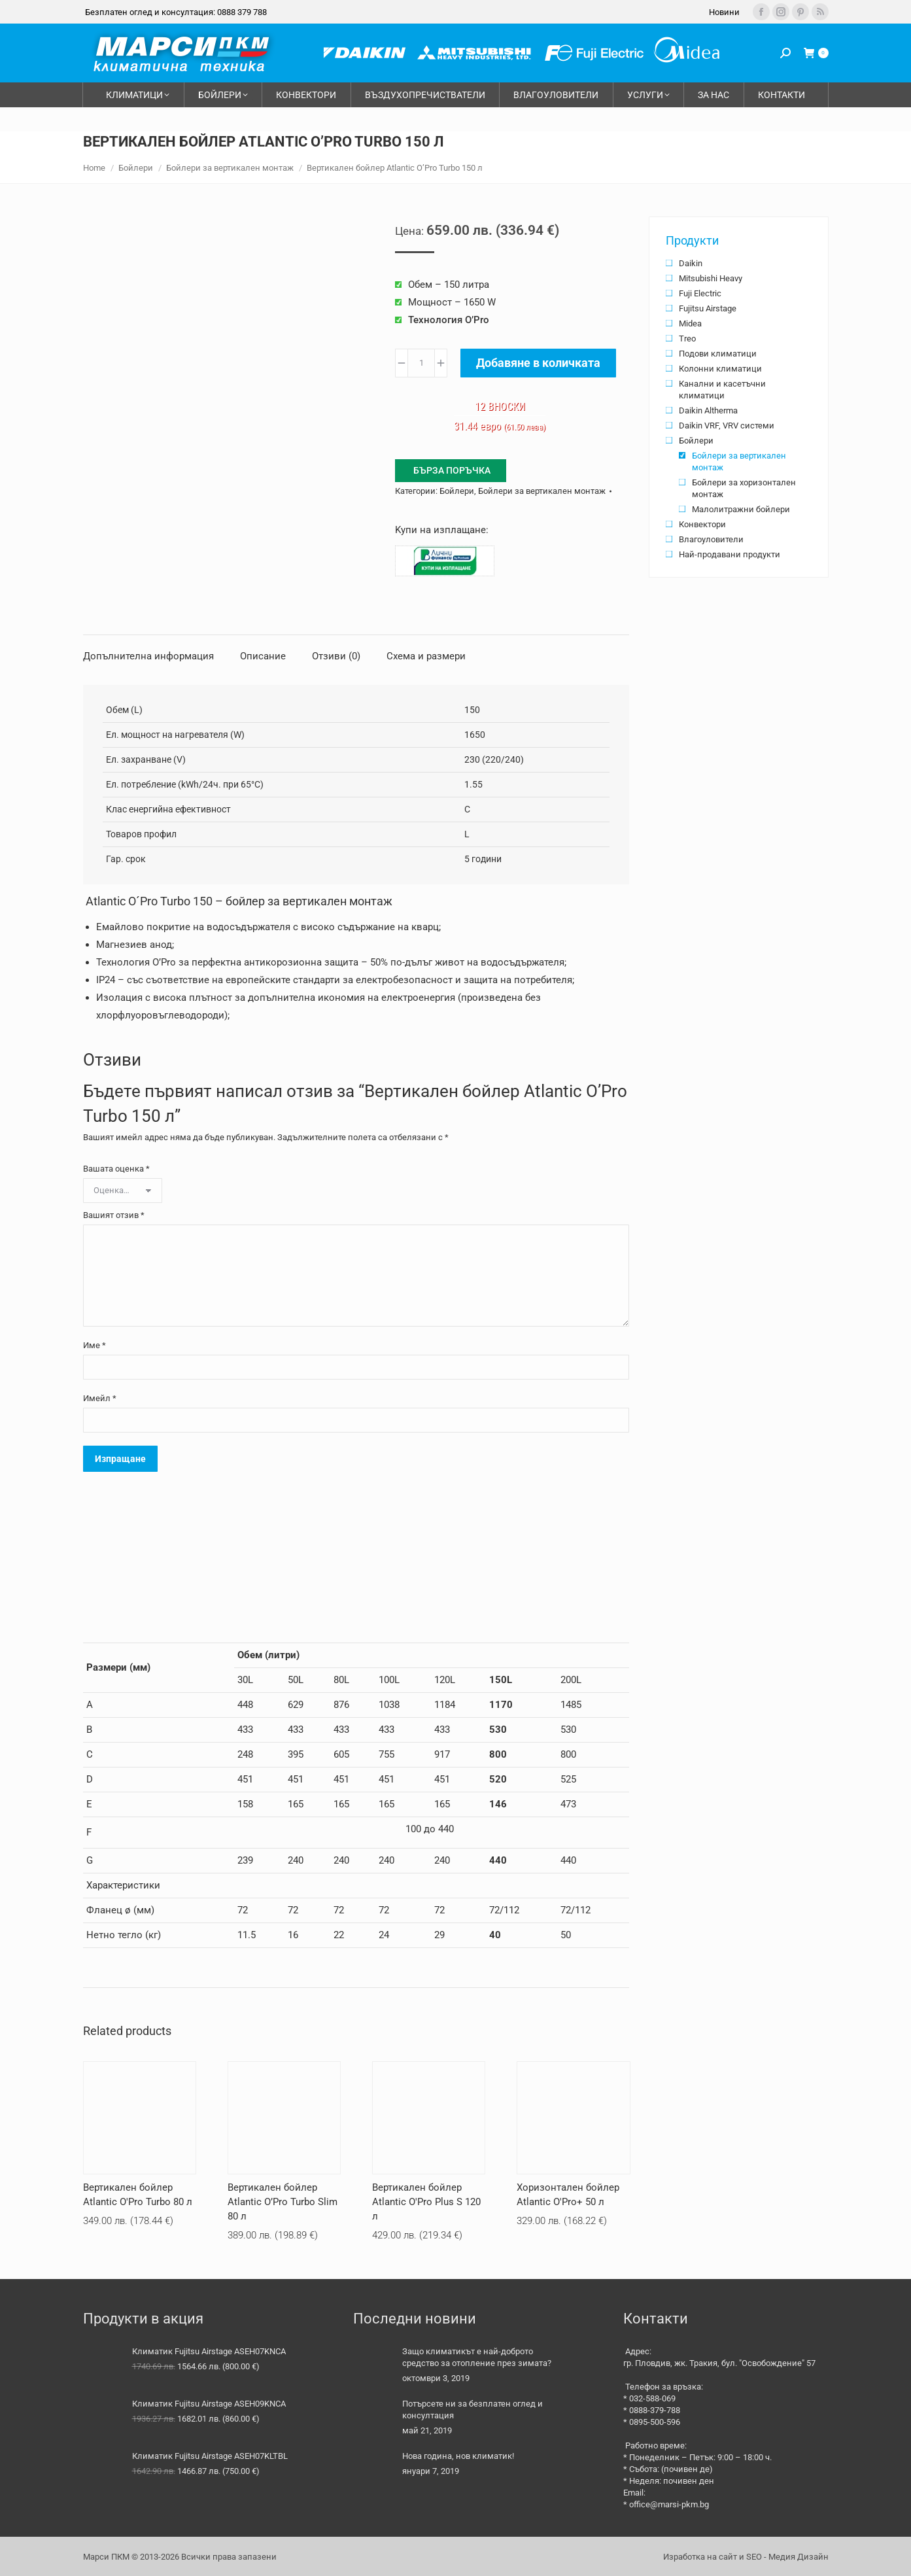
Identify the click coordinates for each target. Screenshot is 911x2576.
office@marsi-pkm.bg (669, 2504)
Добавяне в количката (538, 363)
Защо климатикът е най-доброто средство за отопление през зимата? (476, 2357)
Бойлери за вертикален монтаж (542, 491)
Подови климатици (718, 353)
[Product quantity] (421, 363)
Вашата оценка (116, 1169)
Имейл (99, 1398)
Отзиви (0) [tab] (336, 656)
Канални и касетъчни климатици (722, 389)
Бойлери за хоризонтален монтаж (744, 488)
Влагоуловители (711, 539)
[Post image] (372, 2365)
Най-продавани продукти (729, 554)
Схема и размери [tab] (426, 656)
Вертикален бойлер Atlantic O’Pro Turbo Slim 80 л (282, 2202)
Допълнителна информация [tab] (148, 656)
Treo (687, 338)
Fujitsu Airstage (707, 308)
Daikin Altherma (708, 410)
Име (94, 1345)
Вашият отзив (114, 1215)
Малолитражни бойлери (741, 509)
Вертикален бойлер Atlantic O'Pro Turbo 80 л (137, 2195)
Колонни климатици (720, 369)
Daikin (690, 263)
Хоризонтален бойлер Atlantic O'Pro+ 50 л (568, 2195)
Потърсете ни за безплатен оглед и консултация (472, 2409)
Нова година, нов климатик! (458, 2456)
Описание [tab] (263, 656)
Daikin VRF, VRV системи (726, 425)
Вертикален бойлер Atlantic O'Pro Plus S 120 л (426, 2202)
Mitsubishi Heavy (710, 278)
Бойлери (456, 491)
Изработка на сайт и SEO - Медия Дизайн (746, 2557)
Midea (690, 323)
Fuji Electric (700, 293)
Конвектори (702, 524)
